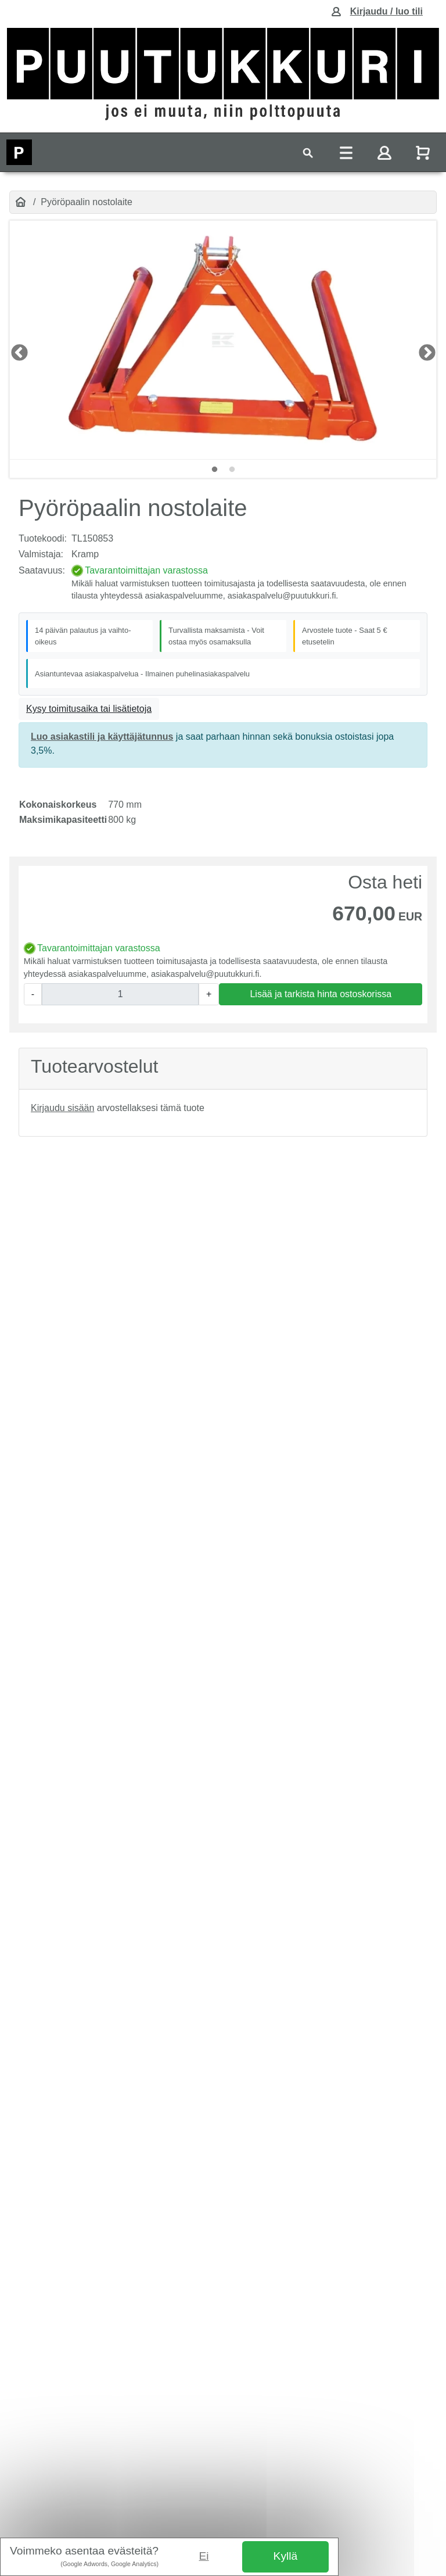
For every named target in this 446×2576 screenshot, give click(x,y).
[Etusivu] (20, 202)
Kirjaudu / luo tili (386, 11)
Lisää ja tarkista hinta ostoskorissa (320, 994)
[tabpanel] (223, 340)
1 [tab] (214, 469)
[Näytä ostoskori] (424, 152)
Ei (204, 2556)
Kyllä (286, 2556)
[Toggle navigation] (307, 152)
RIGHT (423, 349)
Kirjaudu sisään (62, 1108)
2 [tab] (232, 469)
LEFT (15, 349)
